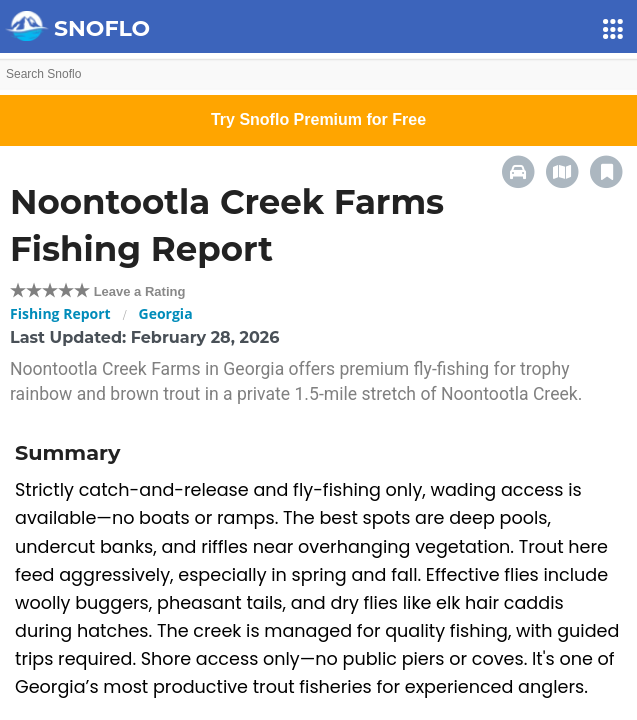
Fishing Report (60, 313)
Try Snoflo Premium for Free (318, 119)
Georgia (166, 313)
